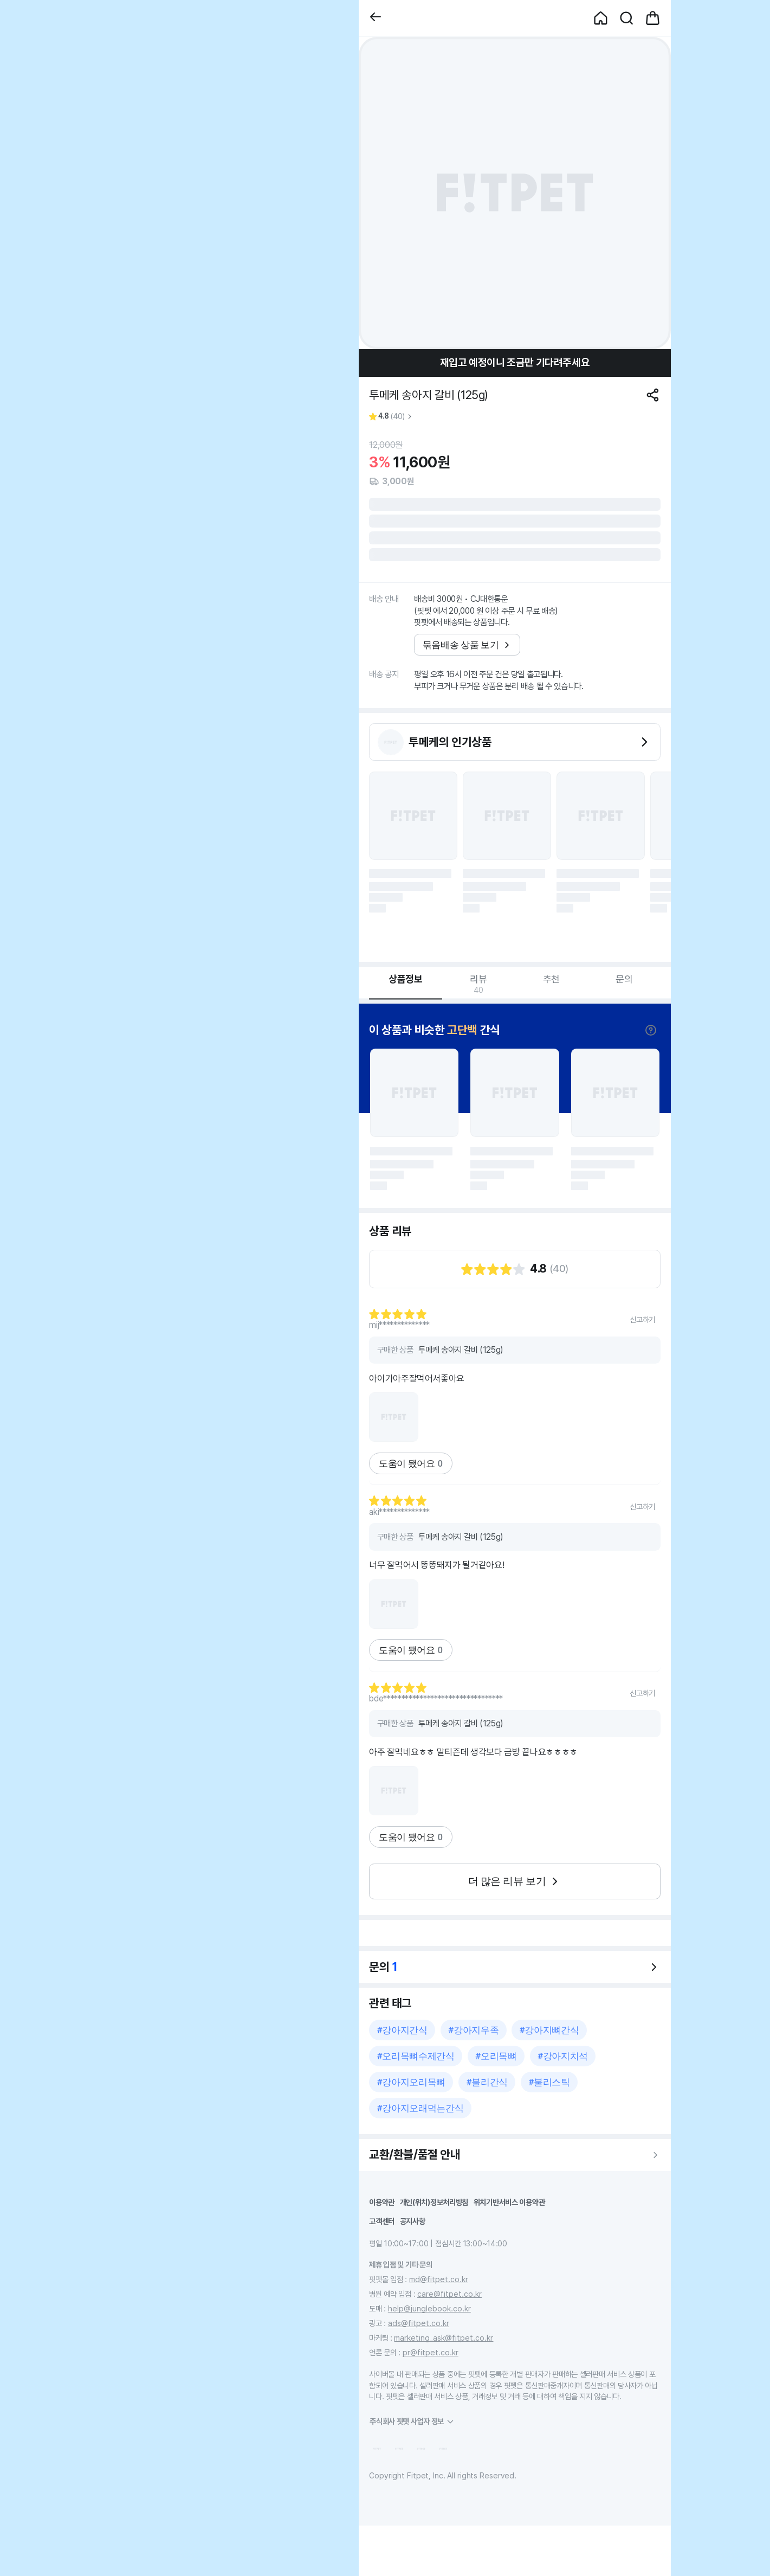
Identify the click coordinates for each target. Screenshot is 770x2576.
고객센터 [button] (381, 2221)
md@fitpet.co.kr (438, 2279)
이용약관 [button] (381, 2202)
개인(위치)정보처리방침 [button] (434, 2202)
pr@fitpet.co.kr (430, 2352)
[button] (375, 18)
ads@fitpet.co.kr (418, 2323)
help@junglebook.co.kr (429, 2308)
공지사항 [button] (412, 2221)
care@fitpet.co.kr (449, 2293)
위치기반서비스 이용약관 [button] (509, 2202)
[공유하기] (653, 395)
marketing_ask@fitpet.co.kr (443, 2337)
